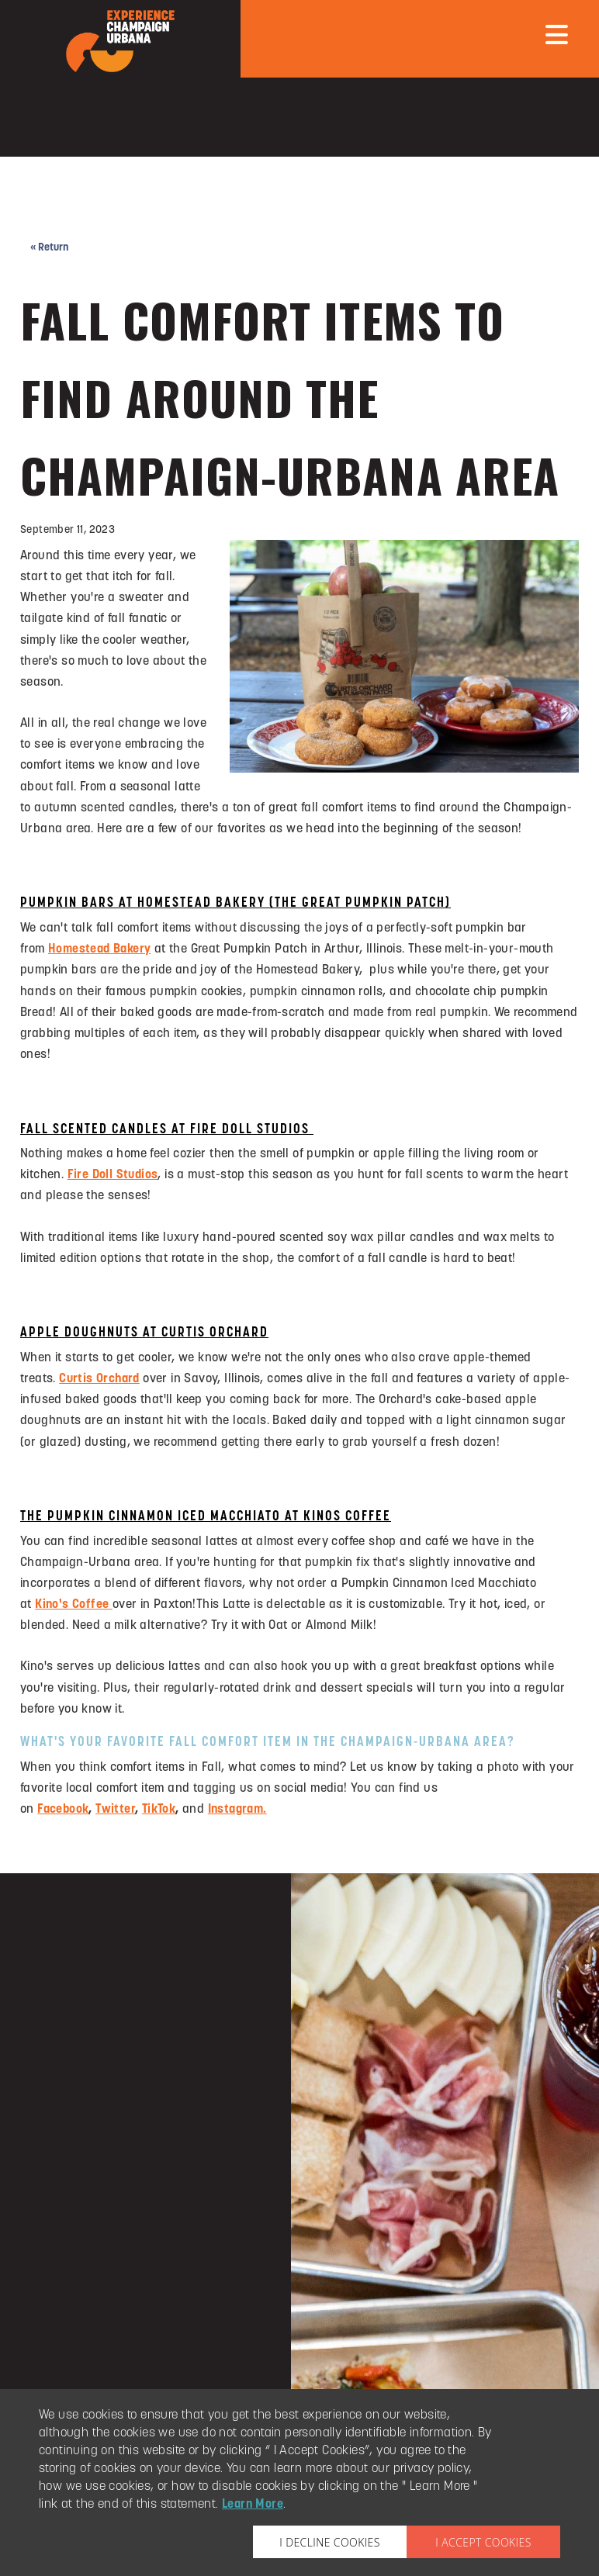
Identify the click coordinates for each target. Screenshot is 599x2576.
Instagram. (237, 1809)
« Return (49, 248)
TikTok (158, 1809)
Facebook (62, 1809)
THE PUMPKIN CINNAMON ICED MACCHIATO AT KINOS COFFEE (205, 1516)
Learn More (252, 2504)
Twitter (115, 1809)
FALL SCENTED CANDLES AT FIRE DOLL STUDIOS (166, 1129)
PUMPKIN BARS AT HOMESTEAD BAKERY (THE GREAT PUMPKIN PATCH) (235, 903)
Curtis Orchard (99, 1379)
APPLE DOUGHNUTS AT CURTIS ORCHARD (144, 1333)
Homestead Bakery (99, 949)
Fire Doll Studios (113, 1175)
